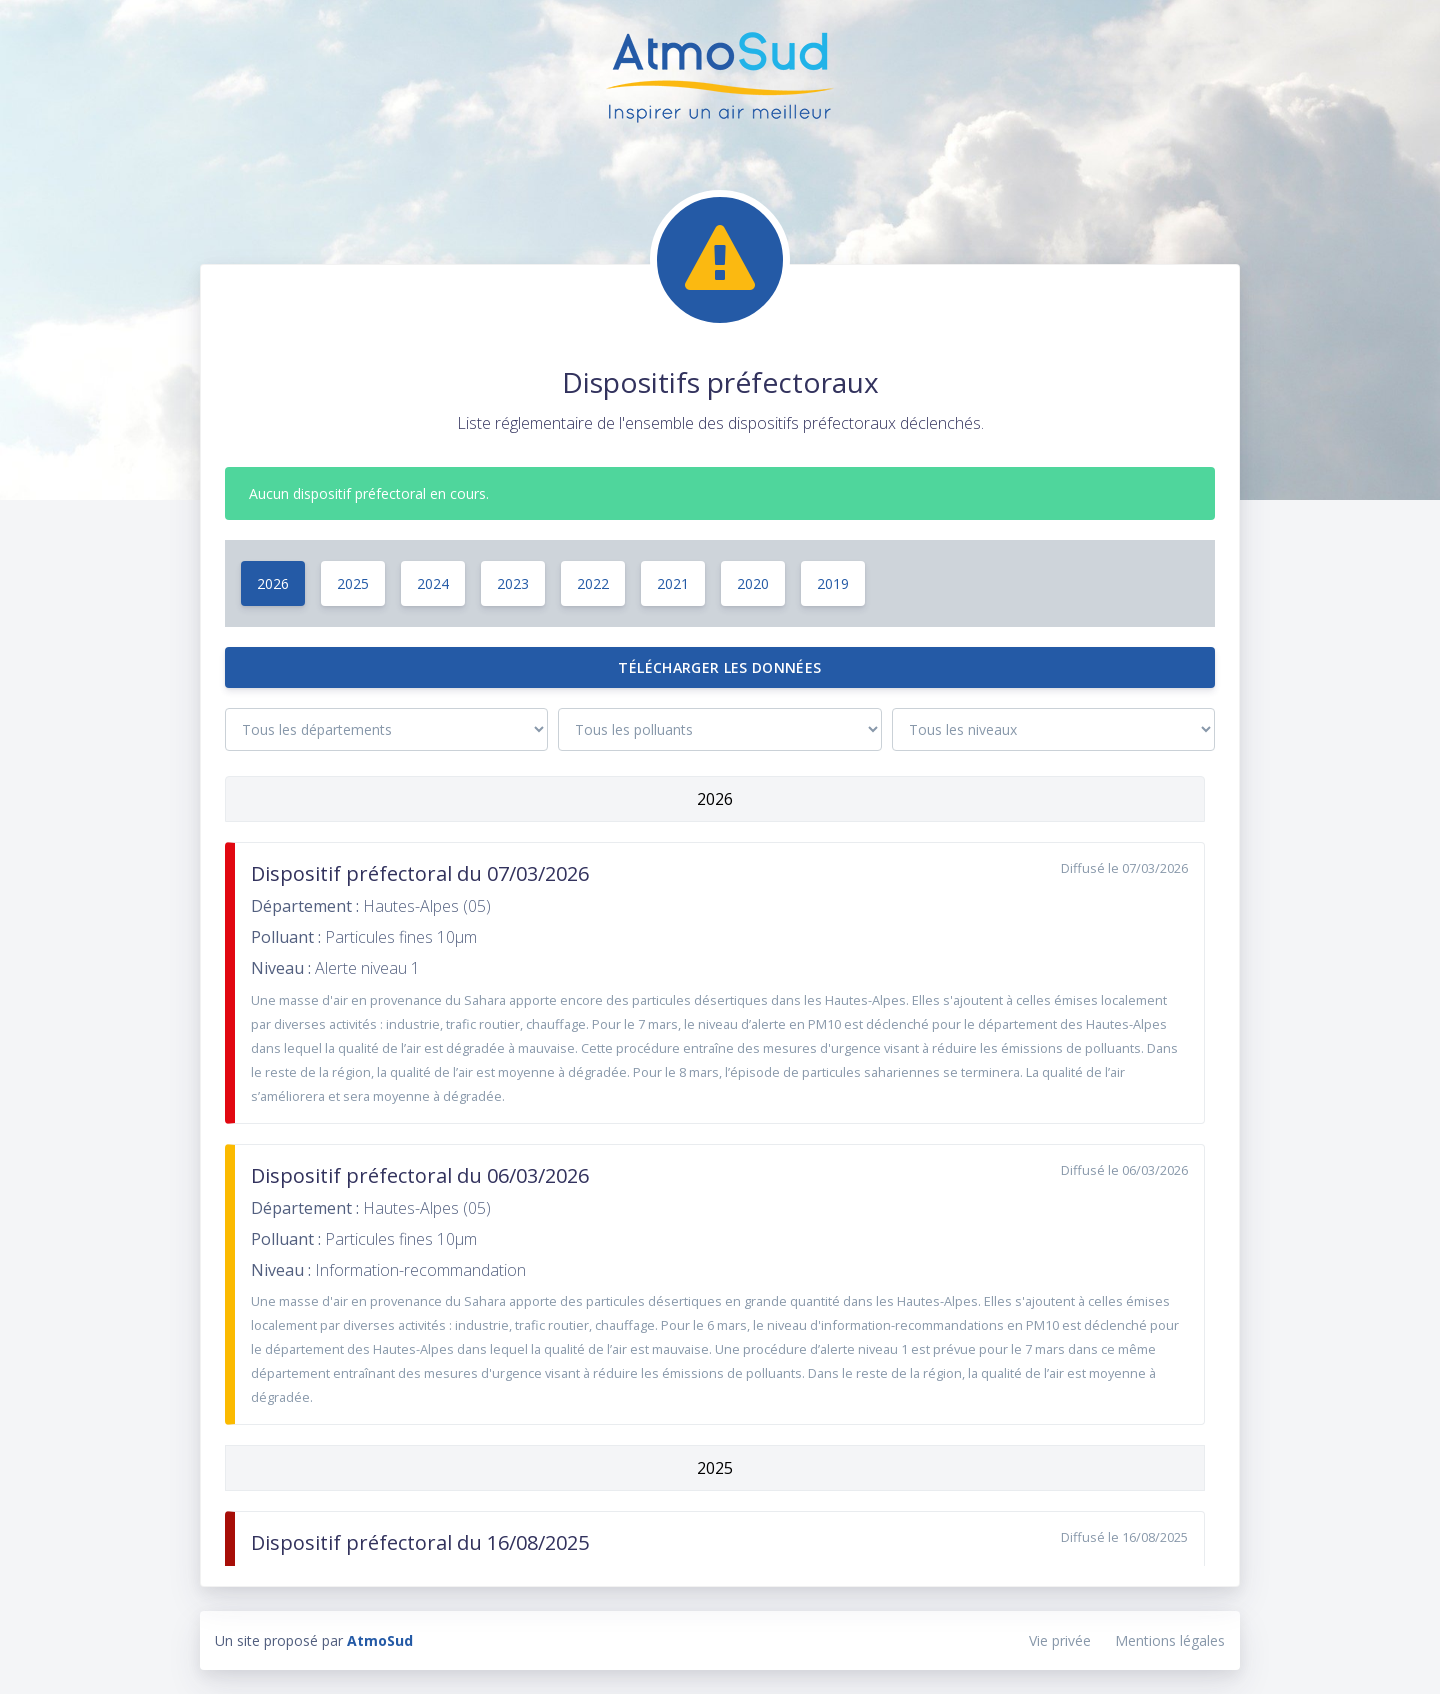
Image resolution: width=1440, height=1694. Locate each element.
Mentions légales (1170, 1640)
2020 (753, 583)
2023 (513, 583)
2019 (833, 583)
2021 (673, 583)
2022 (593, 583)
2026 (273, 583)
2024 (433, 583)
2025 (353, 583)
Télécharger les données (719, 667)
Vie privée (1060, 1640)
